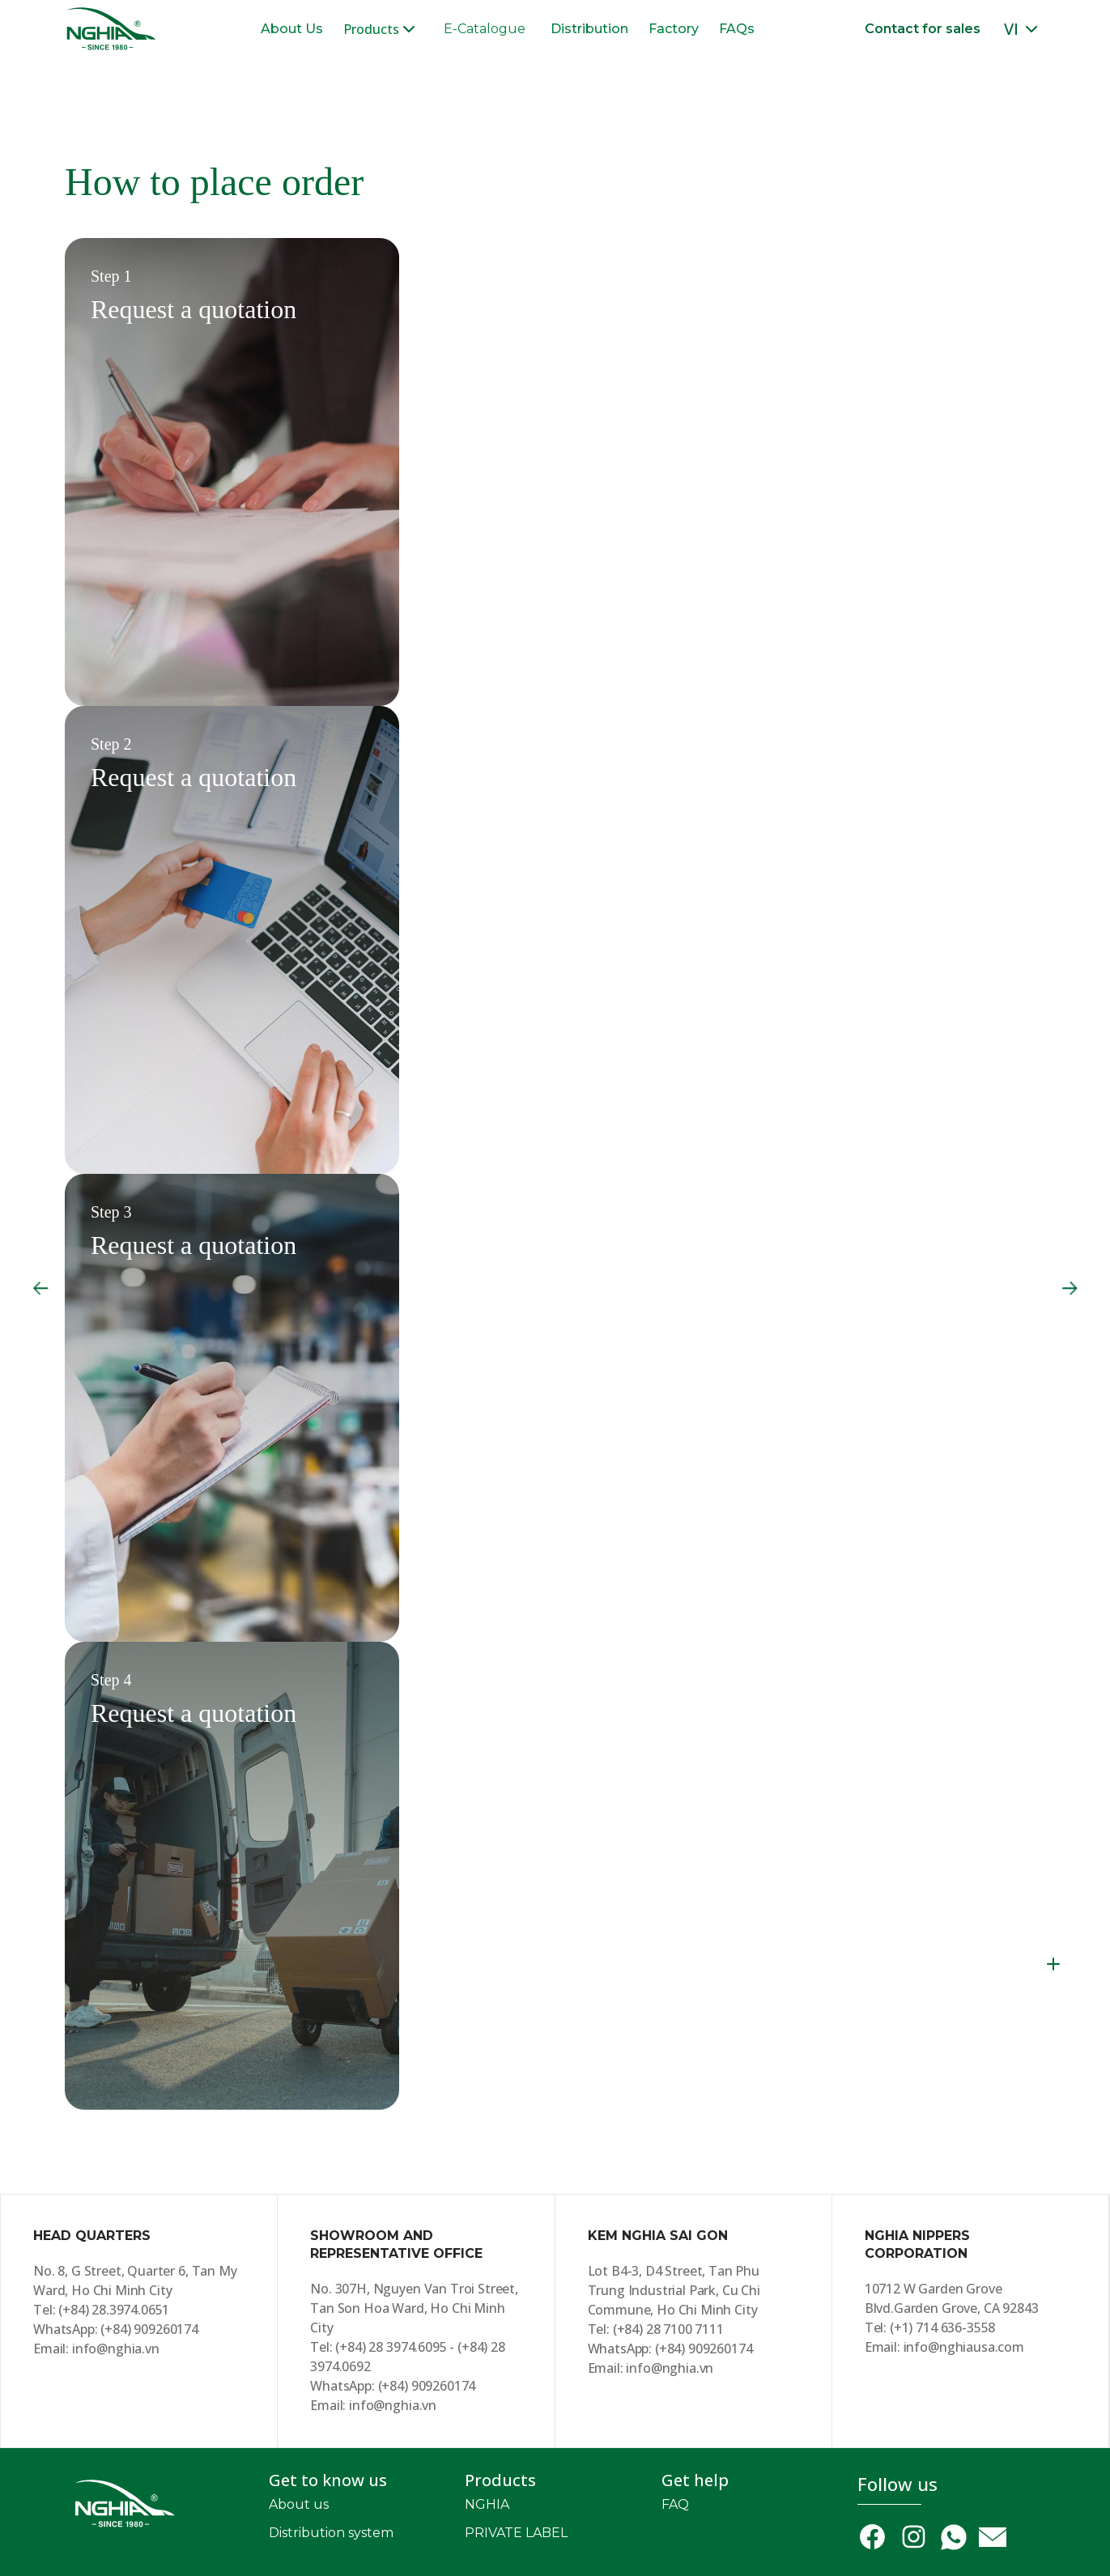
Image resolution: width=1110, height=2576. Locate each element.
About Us (292, 28)
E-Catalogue (484, 28)
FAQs (737, 28)
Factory (674, 28)
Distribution (589, 28)
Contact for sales (922, 28)
